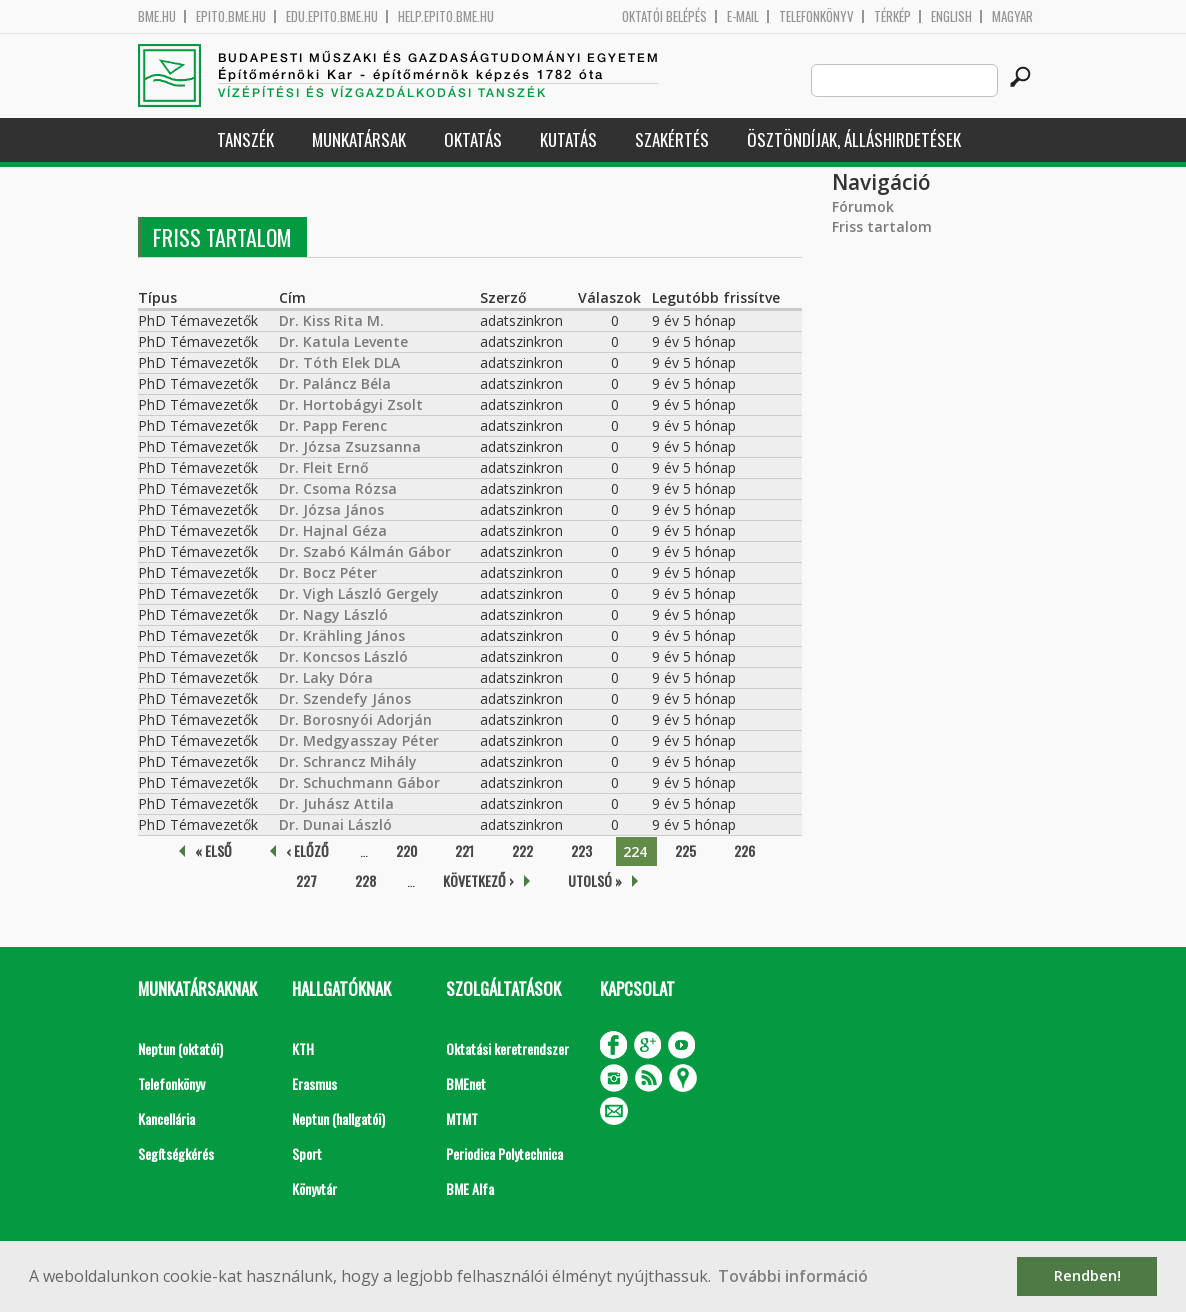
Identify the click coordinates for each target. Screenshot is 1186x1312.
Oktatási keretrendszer (507, 1048)
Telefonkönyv (816, 16)
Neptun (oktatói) (180, 1048)
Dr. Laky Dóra (326, 677)
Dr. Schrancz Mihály (348, 761)
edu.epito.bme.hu (332, 16)
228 (365, 880)
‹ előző (307, 850)
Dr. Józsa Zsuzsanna (350, 446)
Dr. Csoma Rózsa (338, 488)
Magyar (1012, 16)
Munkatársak (359, 139)
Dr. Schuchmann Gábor (359, 782)
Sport (307, 1153)
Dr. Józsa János (331, 509)
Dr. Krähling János (342, 635)
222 (522, 850)
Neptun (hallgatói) (338, 1118)
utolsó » (595, 880)
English (951, 16)
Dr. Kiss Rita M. (331, 320)
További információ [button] (793, 1276)
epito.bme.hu (231, 16)
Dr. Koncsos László (343, 656)
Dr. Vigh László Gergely (359, 593)
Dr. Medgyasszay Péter (359, 740)
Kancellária (166, 1118)
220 (406, 850)
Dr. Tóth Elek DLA (339, 362)
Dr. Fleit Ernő (324, 467)
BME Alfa (470, 1188)
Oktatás (473, 139)
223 (581, 850)
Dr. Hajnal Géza (333, 530)
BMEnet (466, 1083)
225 (685, 850)
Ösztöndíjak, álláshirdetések (854, 139)
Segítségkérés (176, 1153)
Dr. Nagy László (333, 614)
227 (306, 880)
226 (744, 850)
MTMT (462, 1118)
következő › (478, 880)
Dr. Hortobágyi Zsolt (351, 404)
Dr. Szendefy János (345, 698)
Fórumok (863, 206)
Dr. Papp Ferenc (333, 425)
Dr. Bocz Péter (328, 572)
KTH (303, 1048)
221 (464, 850)
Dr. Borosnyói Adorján (355, 719)
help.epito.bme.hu (446, 16)
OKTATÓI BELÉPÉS (664, 16)
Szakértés (672, 139)
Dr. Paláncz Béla (335, 383)
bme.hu (157, 16)
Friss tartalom (882, 226)
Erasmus (314, 1083)
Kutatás (568, 139)
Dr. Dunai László (335, 824)
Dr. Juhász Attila (336, 803)
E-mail (743, 16)
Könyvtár (314, 1188)
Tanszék (245, 139)
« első (213, 850)
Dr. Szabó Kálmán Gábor (365, 551)
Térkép (892, 16)
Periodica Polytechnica (504, 1153)
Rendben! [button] (1087, 1275)
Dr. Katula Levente (343, 341)
